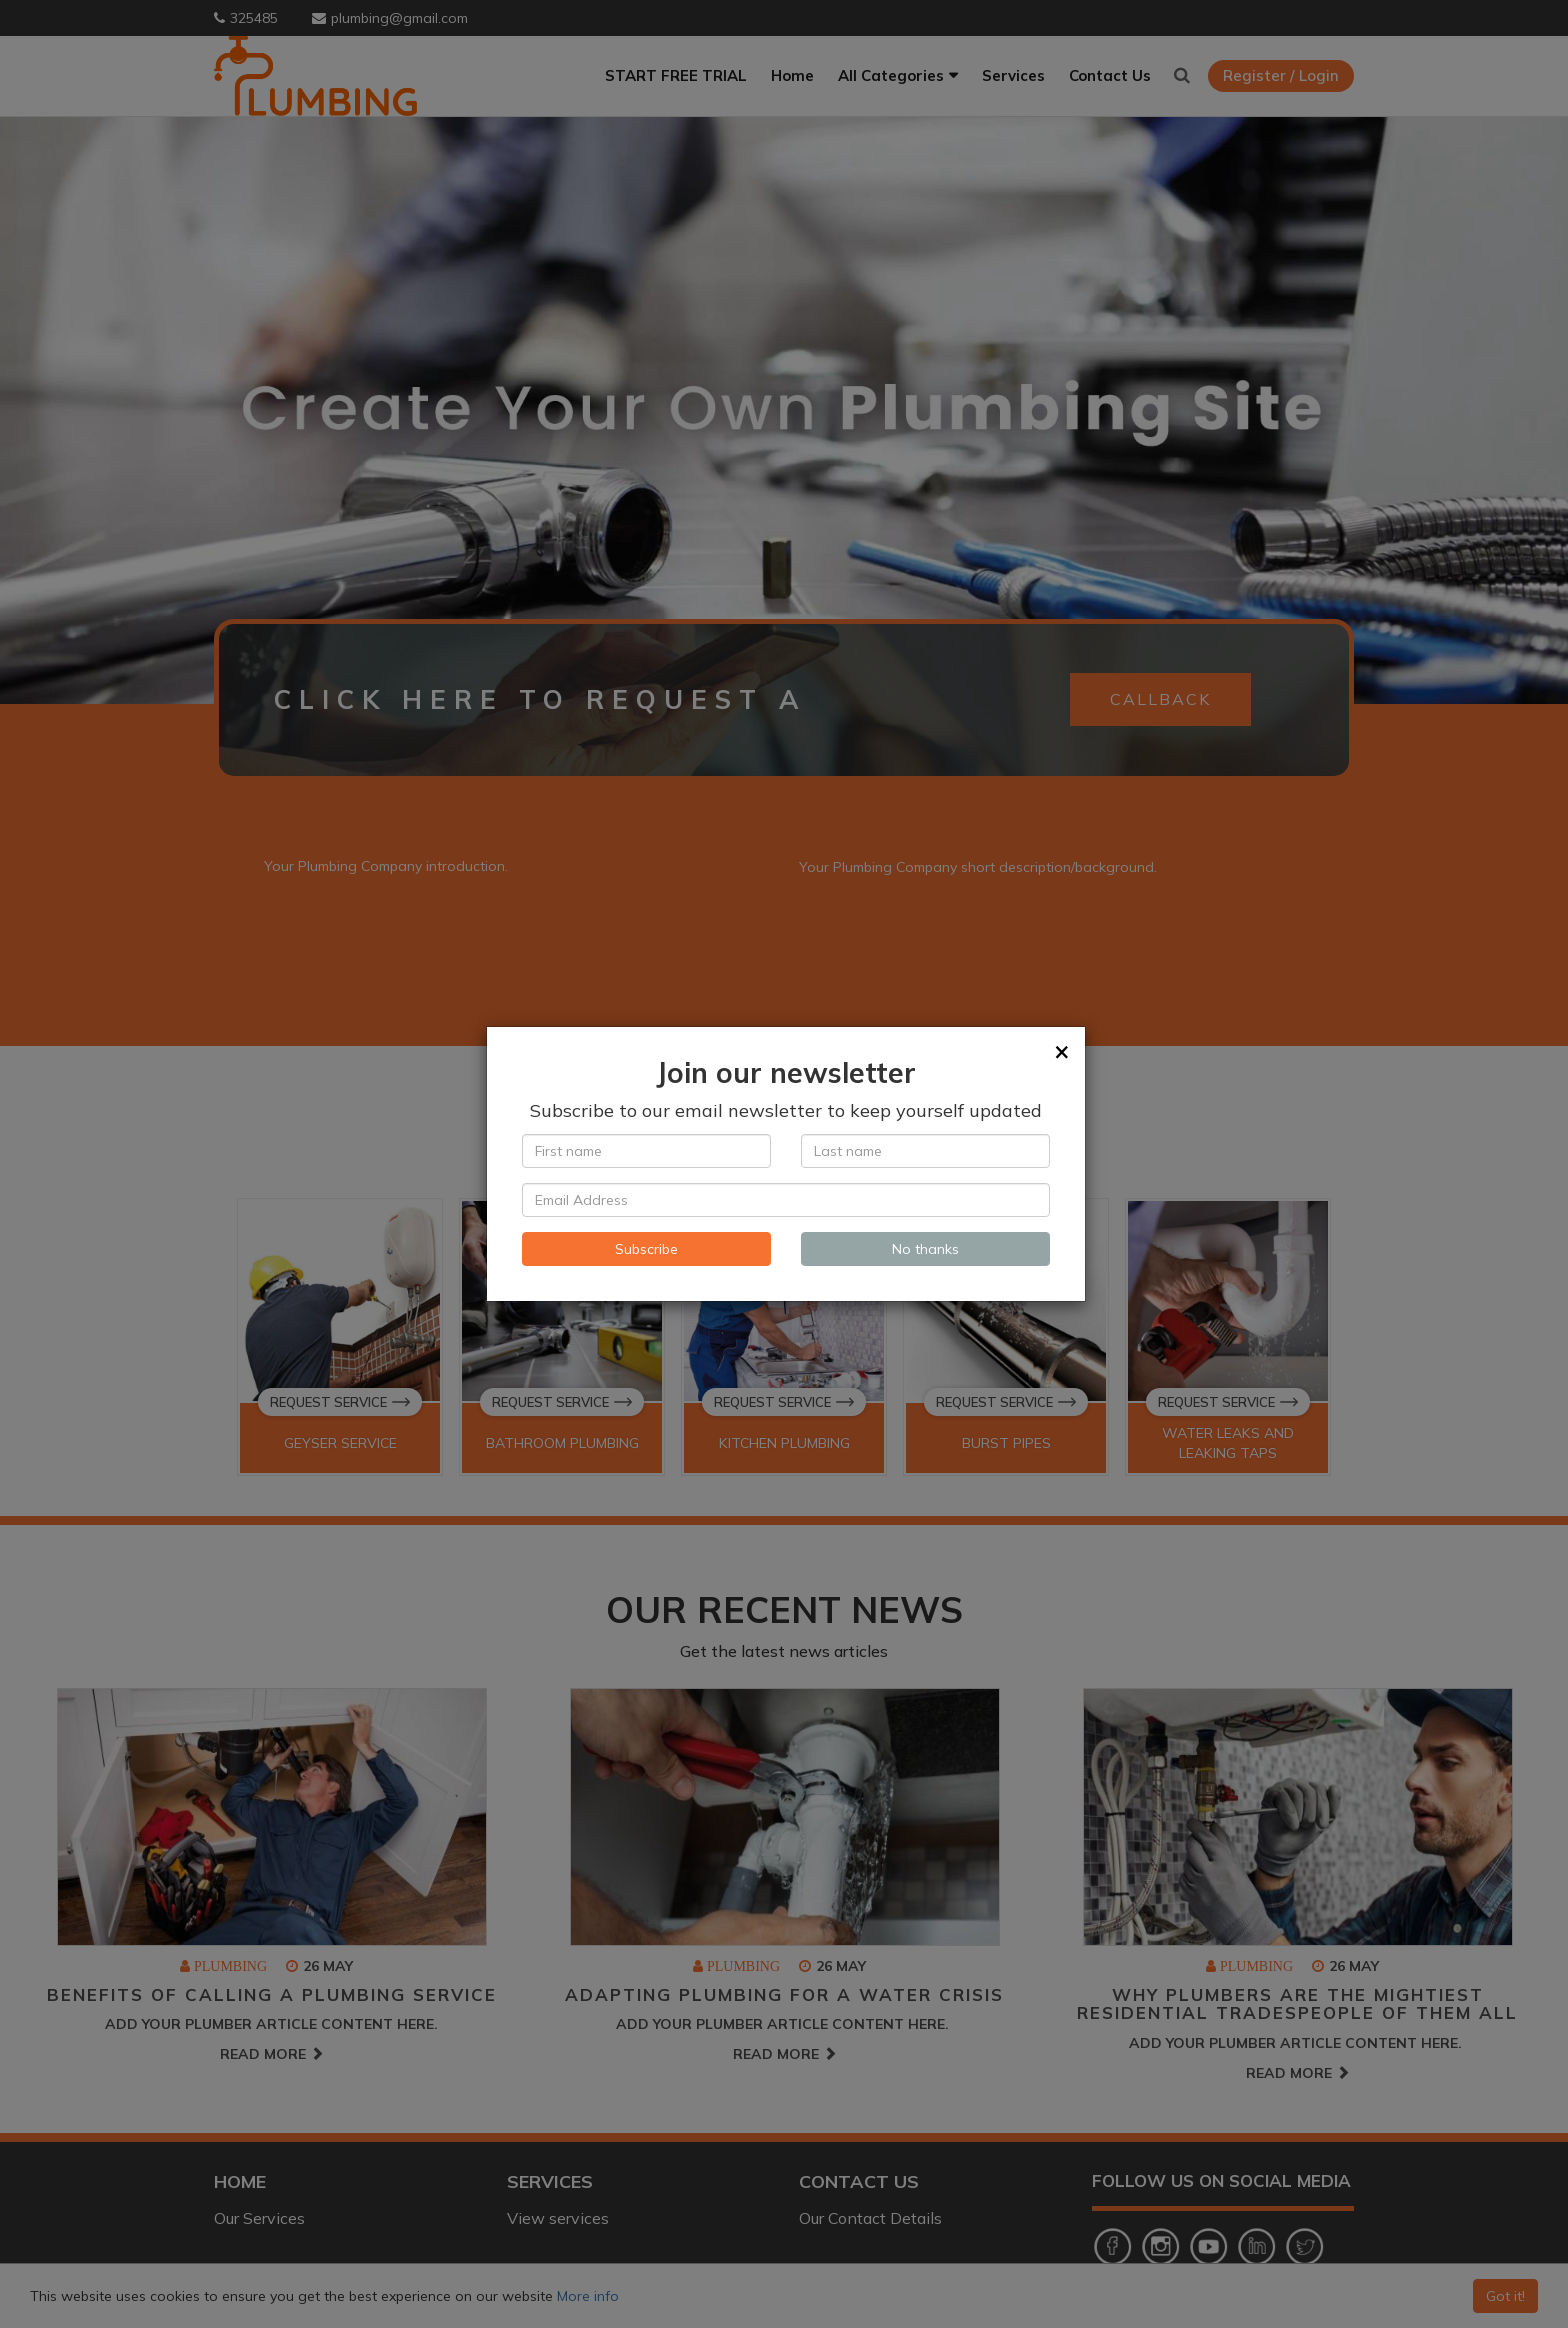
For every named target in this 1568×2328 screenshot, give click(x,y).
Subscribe (646, 1249)
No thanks (925, 1249)
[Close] (1062, 1051)
